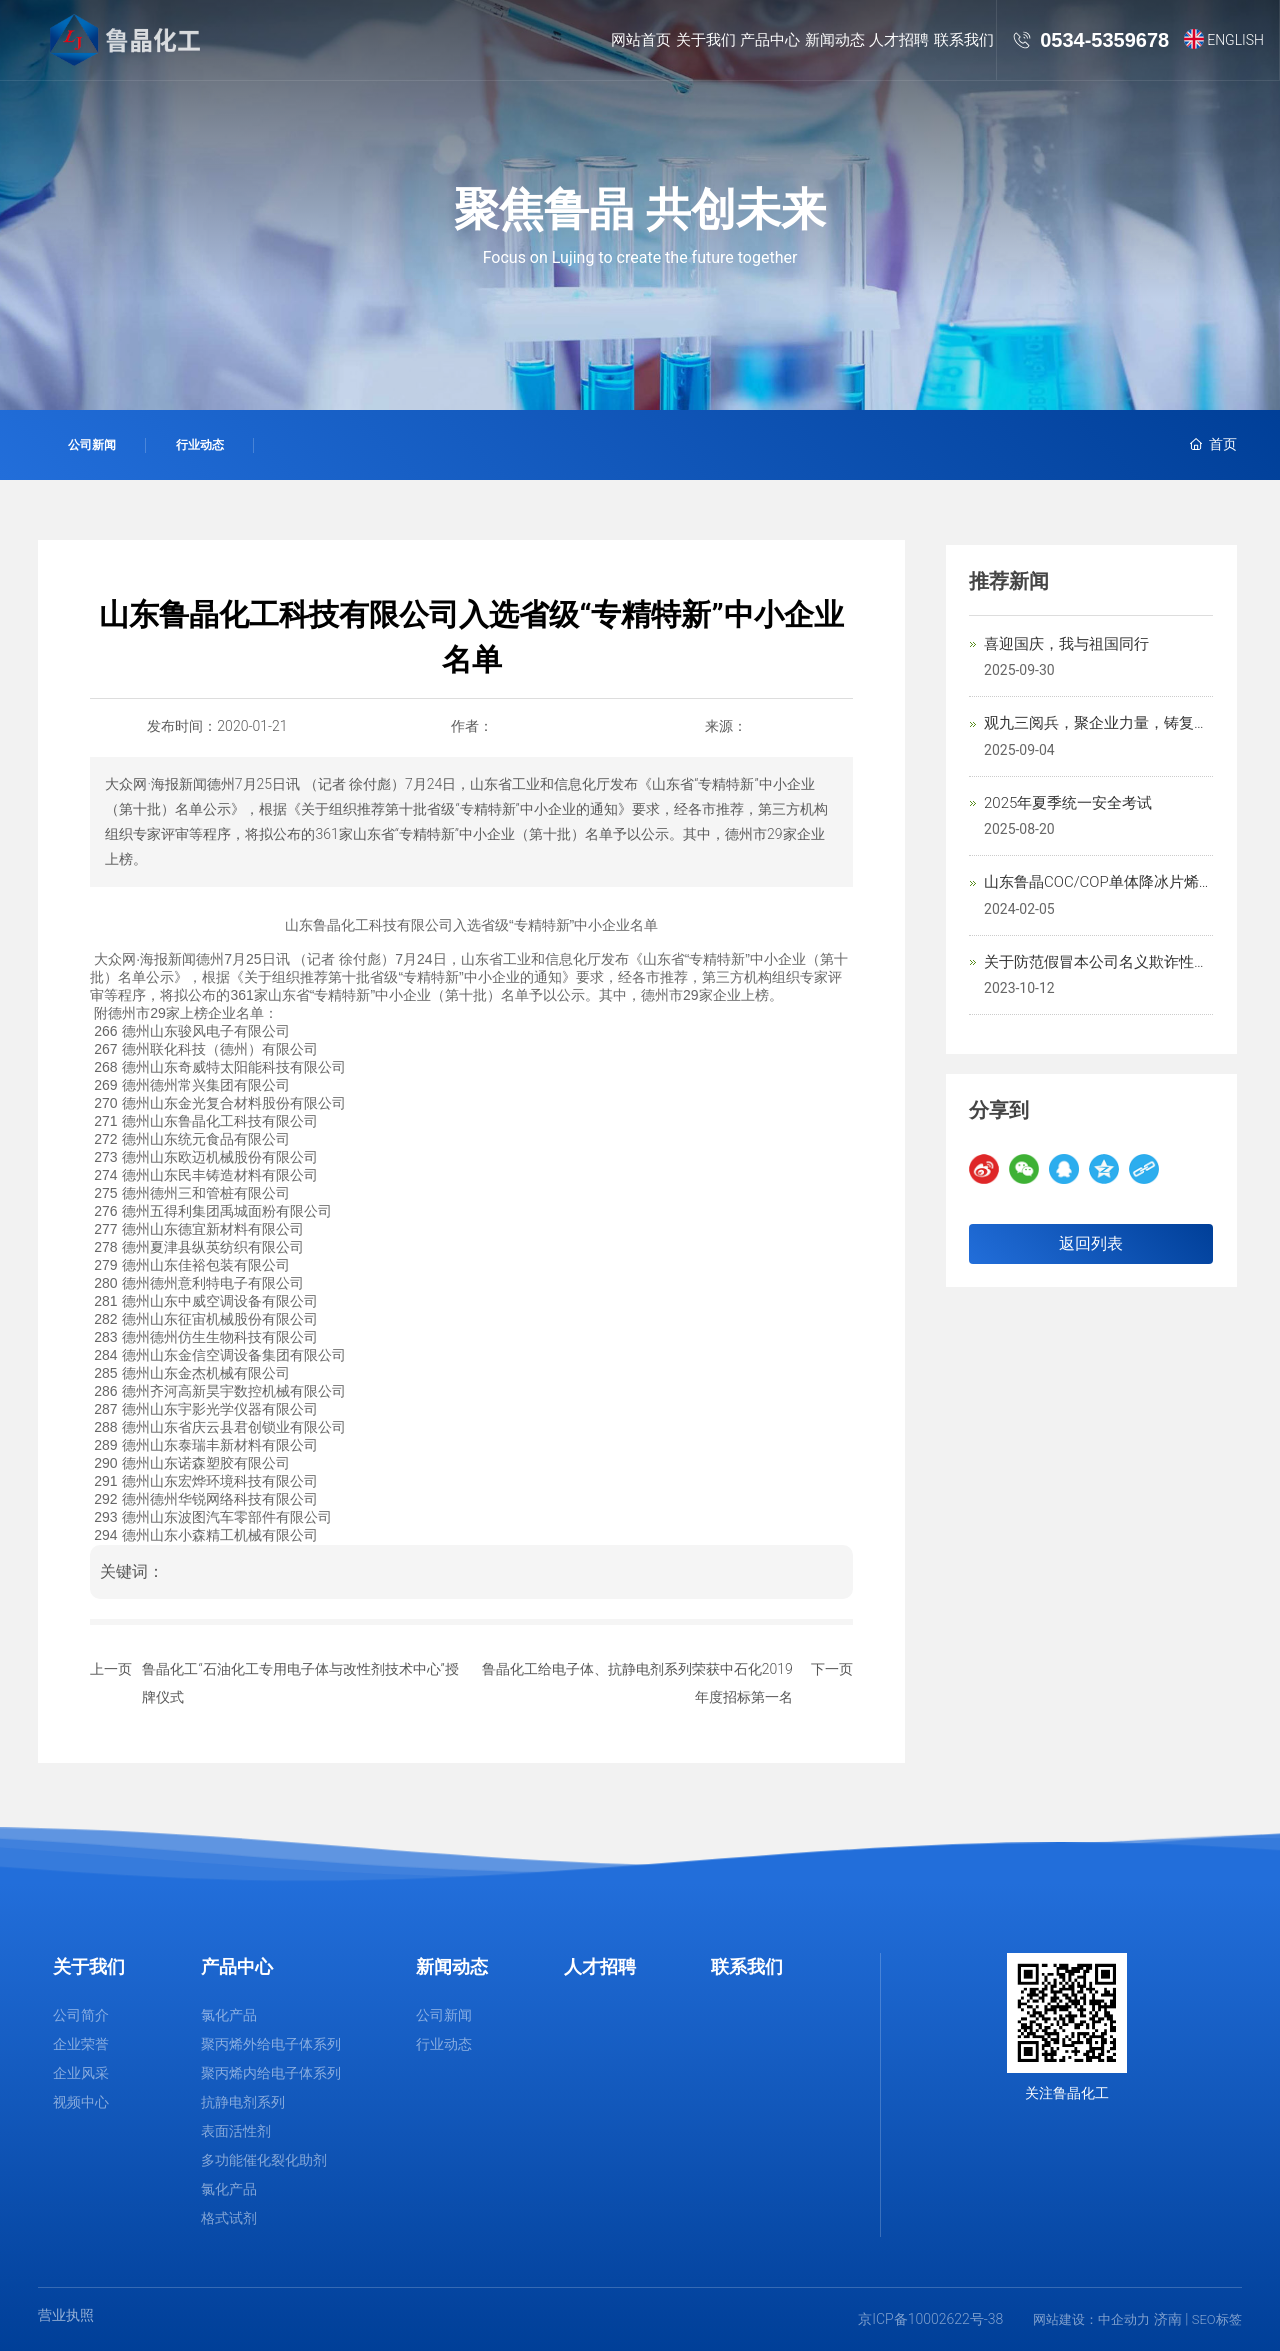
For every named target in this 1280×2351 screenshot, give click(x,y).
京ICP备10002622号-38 (930, 2319)
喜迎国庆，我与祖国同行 (1066, 644)
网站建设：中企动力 (1091, 2319)
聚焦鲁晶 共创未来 (639, 209)
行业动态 (200, 444)
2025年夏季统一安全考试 (1068, 803)
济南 (1168, 2319)
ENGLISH (1235, 40)
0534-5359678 (1104, 40)
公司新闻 (92, 444)
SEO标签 (1217, 2319)
